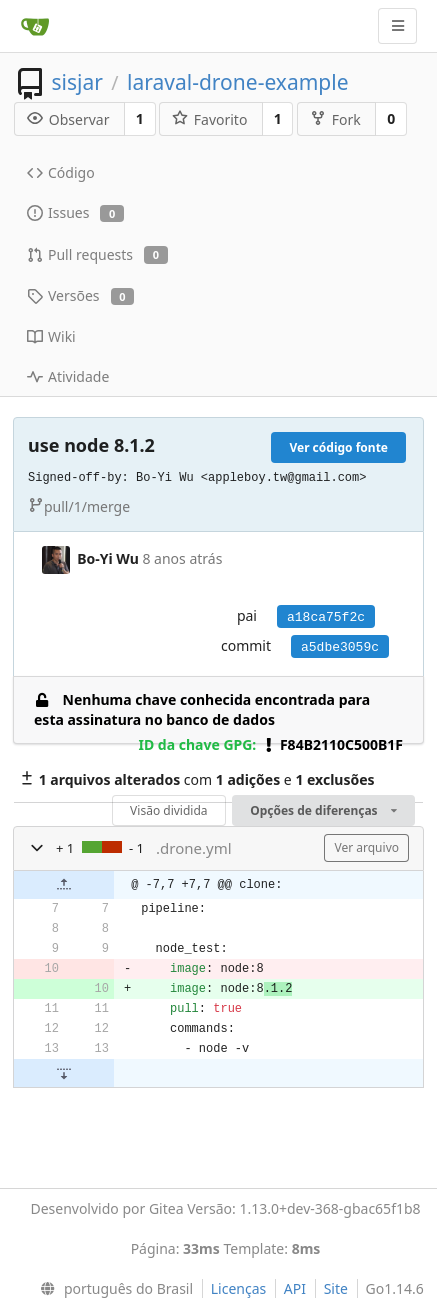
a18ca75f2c (326, 617)
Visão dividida (168, 810)
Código (61, 172)
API (295, 1288)
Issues (75, 212)
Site (336, 1288)
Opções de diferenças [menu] (323, 810)
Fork (335, 119)
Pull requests (97, 254)
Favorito (210, 119)
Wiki (51, 336)
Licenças (239, 1288)
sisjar (76, 82)
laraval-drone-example (237, 82)
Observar (68, 119)
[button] (37, 848)
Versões (80, 295)
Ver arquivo (366, 847)
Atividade (68, 376)
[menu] (112, 1289)
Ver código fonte (338, 447)
